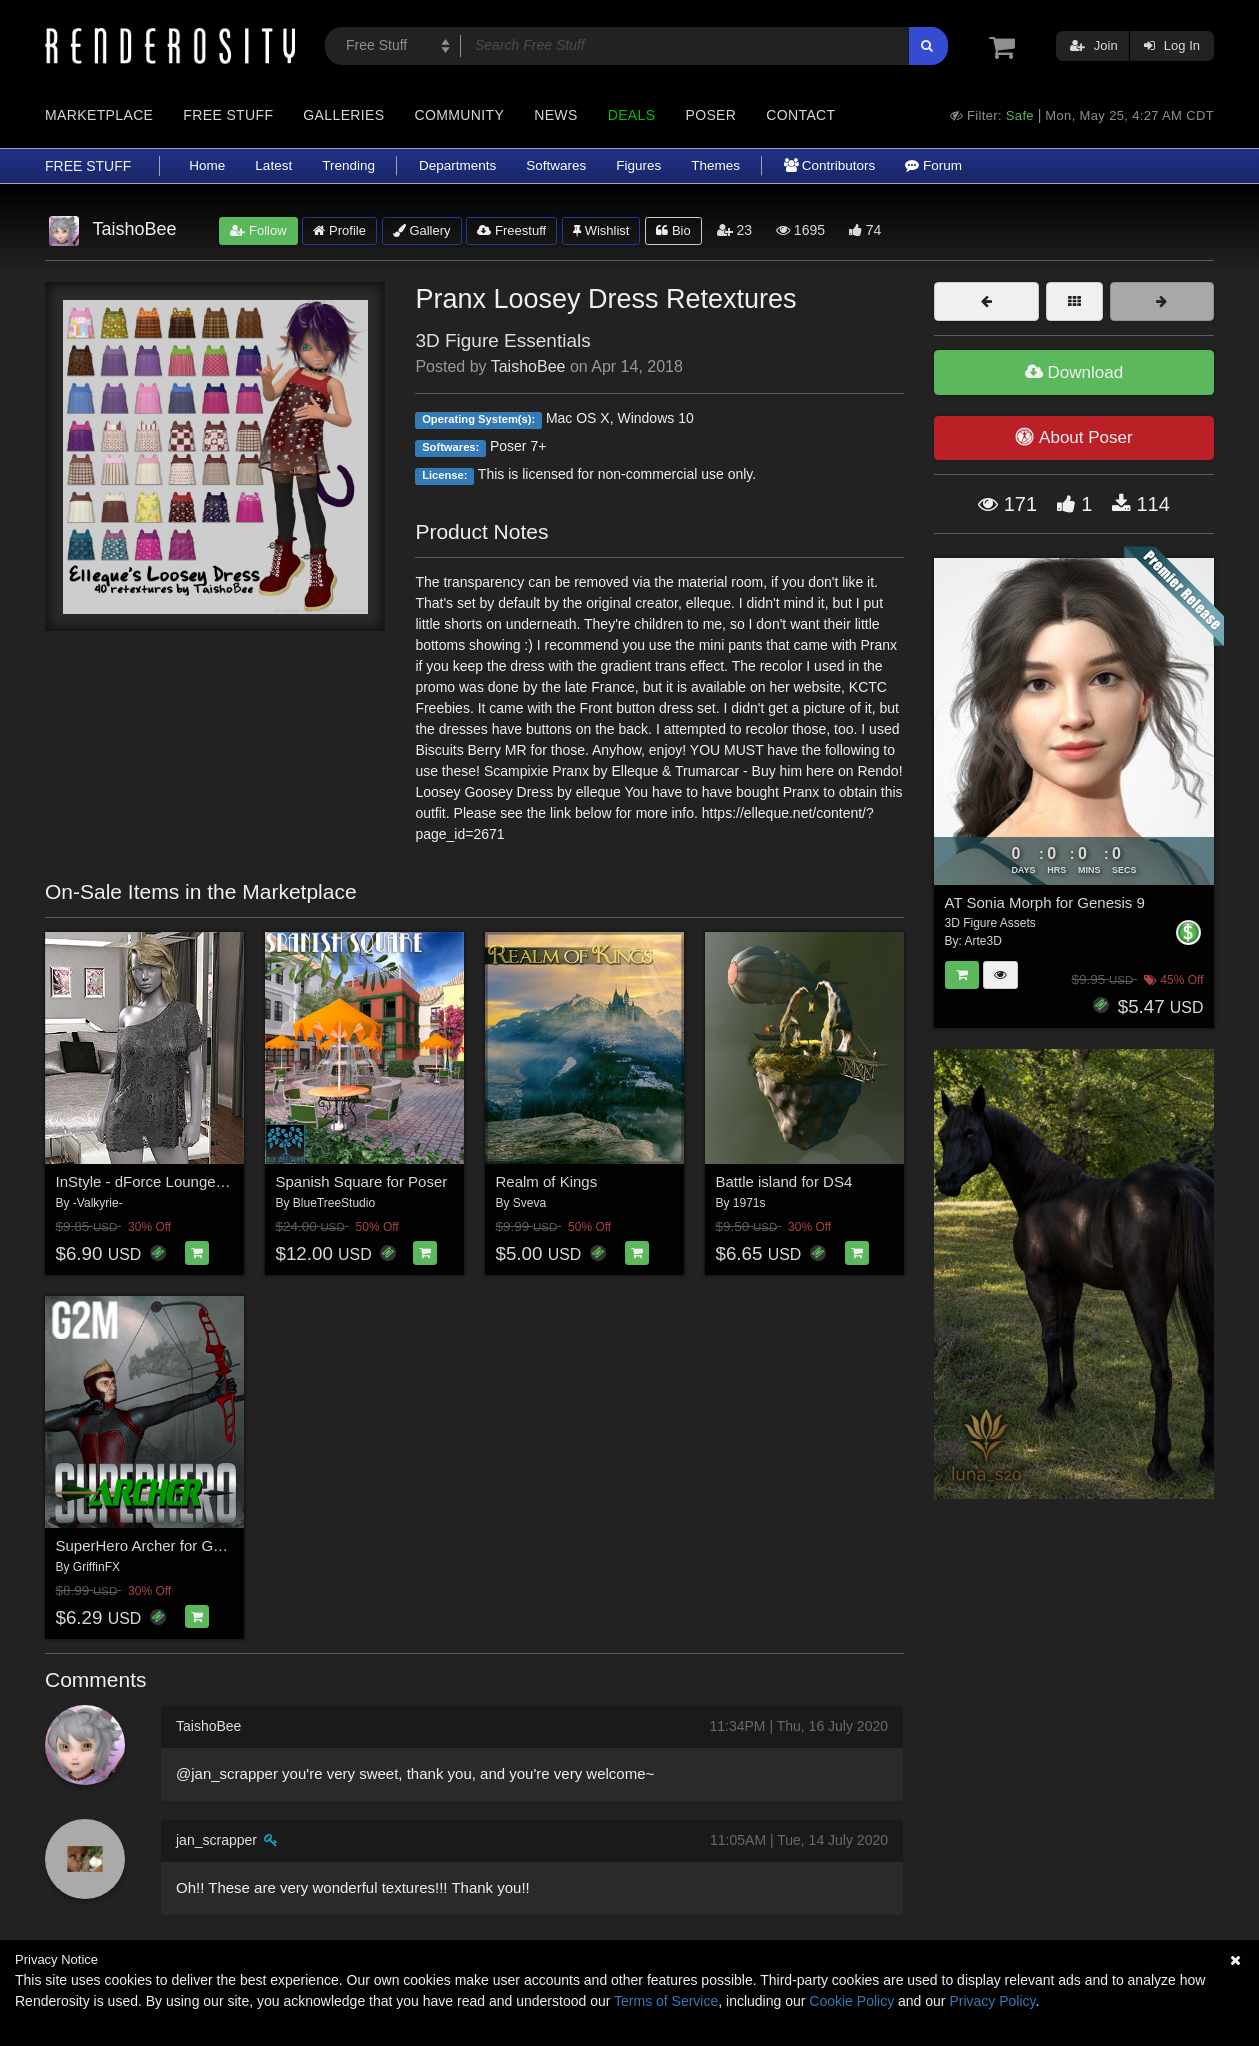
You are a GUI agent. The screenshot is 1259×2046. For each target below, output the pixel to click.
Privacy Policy (992, 2001)
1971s (749, 1203)
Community (460, 115)
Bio (673, 230)
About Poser (1073, 437)
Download (1074, 372)
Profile (339, 230)
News (555, 115)
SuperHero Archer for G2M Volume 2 (178, 1545)
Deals (632, 115)
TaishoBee (528, 366)
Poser (710, 115)
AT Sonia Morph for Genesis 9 (1045, 902)
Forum (933, 165)
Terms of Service (666, 2001)
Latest (273, 165)
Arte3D (983, 941)
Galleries (343, 115)
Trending (348, 165)
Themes (715, 165)
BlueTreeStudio (334, 1203)
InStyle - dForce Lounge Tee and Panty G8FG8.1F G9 (235, 1181)
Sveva (529, 1203)
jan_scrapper (216, 1840)
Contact (800, 115)
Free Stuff (228, 115)
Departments (457, 165)
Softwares (556, 165)
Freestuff (511, 230)
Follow (258, 230)
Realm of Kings (547, 1181)
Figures (638, 165)
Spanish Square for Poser (362, 1181)
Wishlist (601, 230)
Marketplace (99, 115)
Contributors (829, 165)
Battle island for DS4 (784, 1181)
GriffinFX (96, 1567)
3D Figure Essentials (502, 340)
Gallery (422, 230)
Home (207, 165)
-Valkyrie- (98, 1203)
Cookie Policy (851, 2001)
